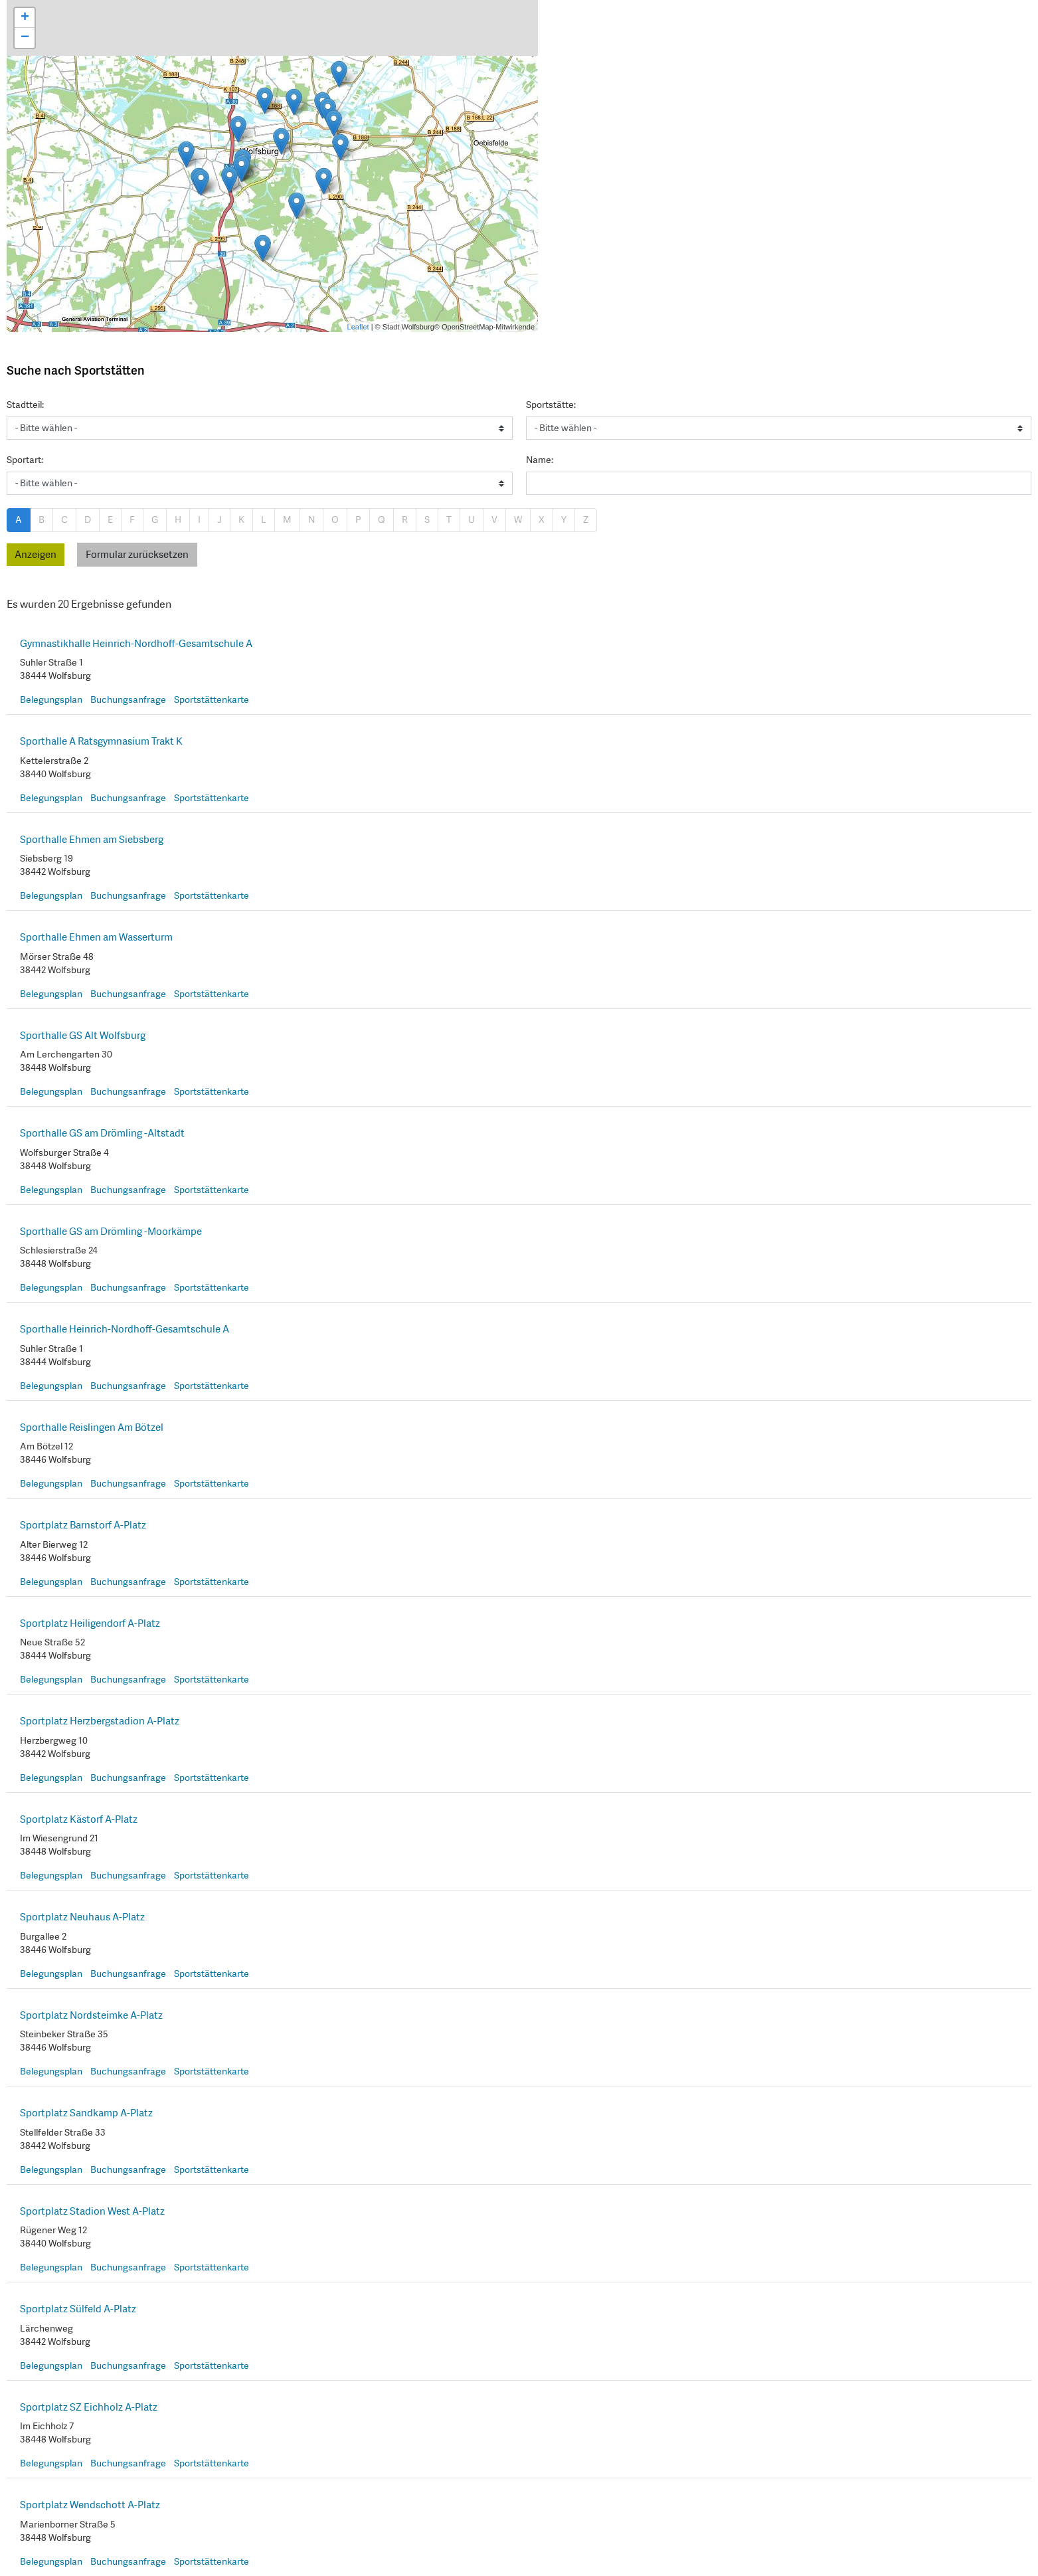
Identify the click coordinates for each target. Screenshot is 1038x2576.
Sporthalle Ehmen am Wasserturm (96, 937)
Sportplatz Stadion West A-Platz (92, 2211)
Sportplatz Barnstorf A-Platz (83, 1525)
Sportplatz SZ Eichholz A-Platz (88, 2407)
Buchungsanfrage (128, 699)
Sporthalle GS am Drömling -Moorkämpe (111, 1231)
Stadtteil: (25, 405)
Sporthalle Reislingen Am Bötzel (91, 1427)
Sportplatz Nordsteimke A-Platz (91, 2015)
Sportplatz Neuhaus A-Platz (82, 1917)
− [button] (25, 38)
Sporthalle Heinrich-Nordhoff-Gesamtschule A (124, 1329)
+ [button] (25, 18)
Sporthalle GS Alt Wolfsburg (82, 1035)
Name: (539, 460)
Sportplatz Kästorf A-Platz (78, 1819)
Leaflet (358, 327)
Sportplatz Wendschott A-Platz (90, 2505)
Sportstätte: (551, 405)
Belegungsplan (51, 699)
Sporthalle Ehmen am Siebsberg (91, 839)
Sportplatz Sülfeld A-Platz (78, 2309)
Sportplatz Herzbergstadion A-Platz (99, 1721)
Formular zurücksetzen (137, 554)
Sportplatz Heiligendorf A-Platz (90, 1623)
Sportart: (25, 460)
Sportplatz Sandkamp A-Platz (86, 2113)
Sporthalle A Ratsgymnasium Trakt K (101, 741)
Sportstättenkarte (211, 699)
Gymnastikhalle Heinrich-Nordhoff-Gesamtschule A (136, 643)
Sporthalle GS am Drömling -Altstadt (102, 1133)
